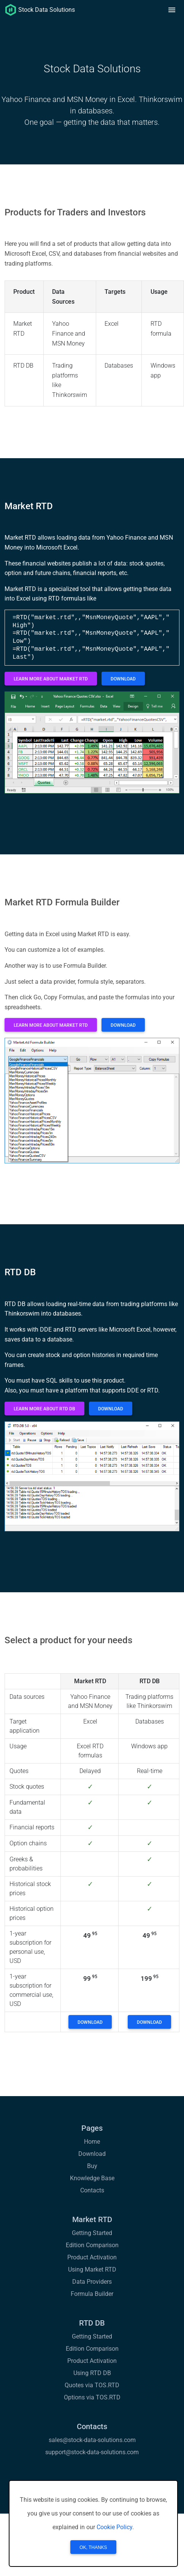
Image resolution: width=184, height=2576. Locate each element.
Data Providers (92, 2281)
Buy (92, 2166)
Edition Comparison (92, 2245)
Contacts (92, 2190)
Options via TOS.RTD (92, 2397)
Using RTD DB (92, 2373)
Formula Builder (92, 2293)
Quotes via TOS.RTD (92, 2385)
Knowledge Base (92, 2178)
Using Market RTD (92, 2269)
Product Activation (92, 2257)
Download (92, 2153)
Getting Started (92, 2233)
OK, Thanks (93, 2547)
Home (92, 2141)
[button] (171, 10)
